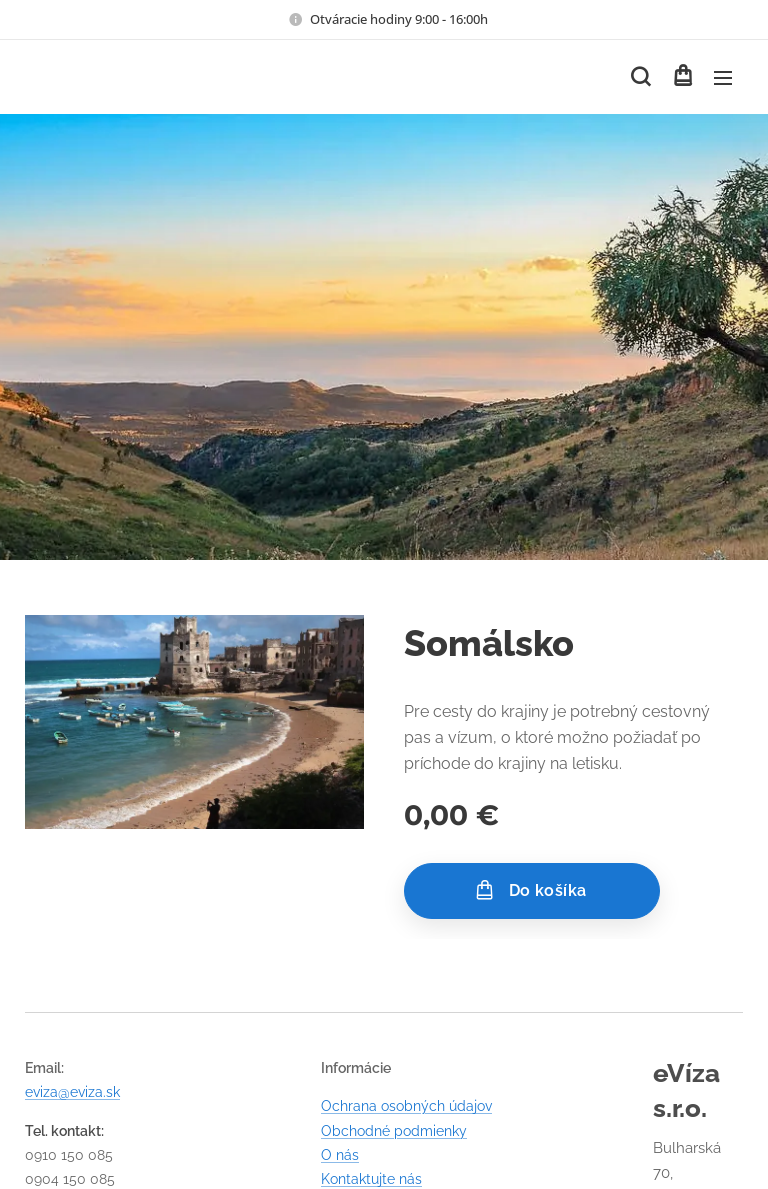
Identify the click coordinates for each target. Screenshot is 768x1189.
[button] (640, 77)
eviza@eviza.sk (72, 1092)
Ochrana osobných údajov (406, 1106)
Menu (723, 78)
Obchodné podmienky (394, 1130)
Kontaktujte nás (371, 1179)
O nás (340, 1155)
